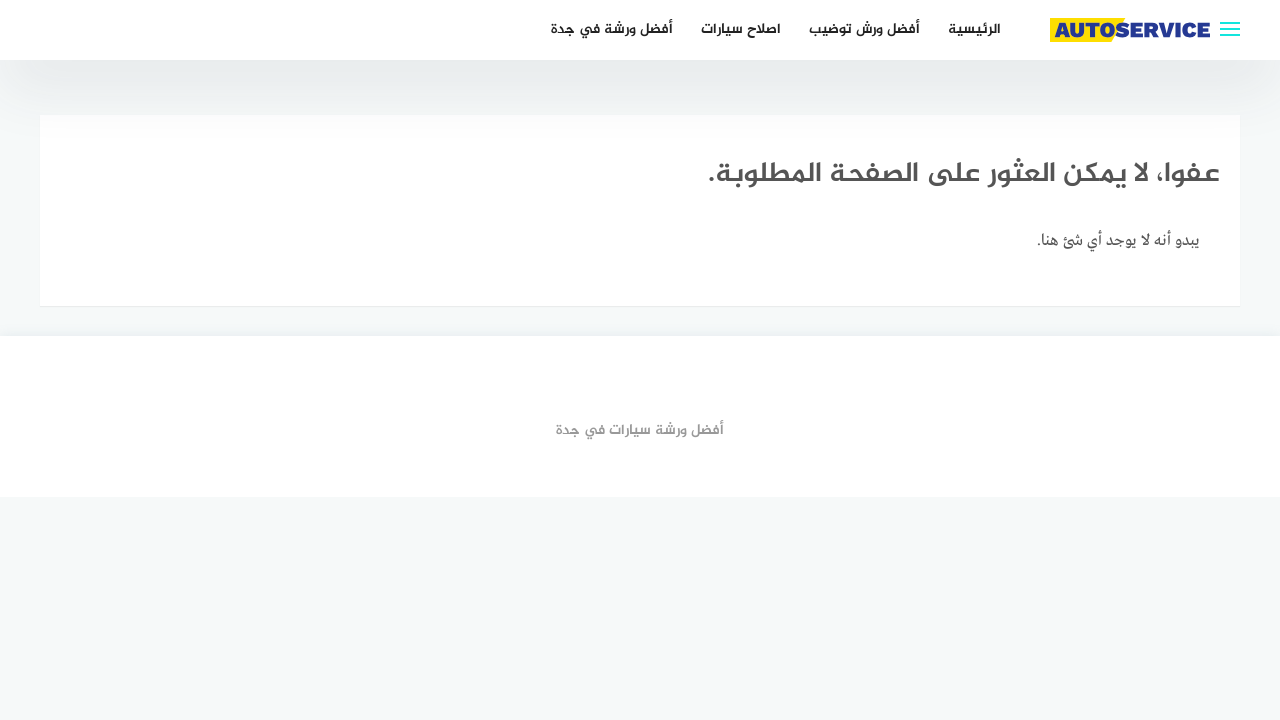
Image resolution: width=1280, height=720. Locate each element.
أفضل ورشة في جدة (612, 29)
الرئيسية (974, 29)
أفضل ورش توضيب (864, 29)
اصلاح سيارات (741, 29)
